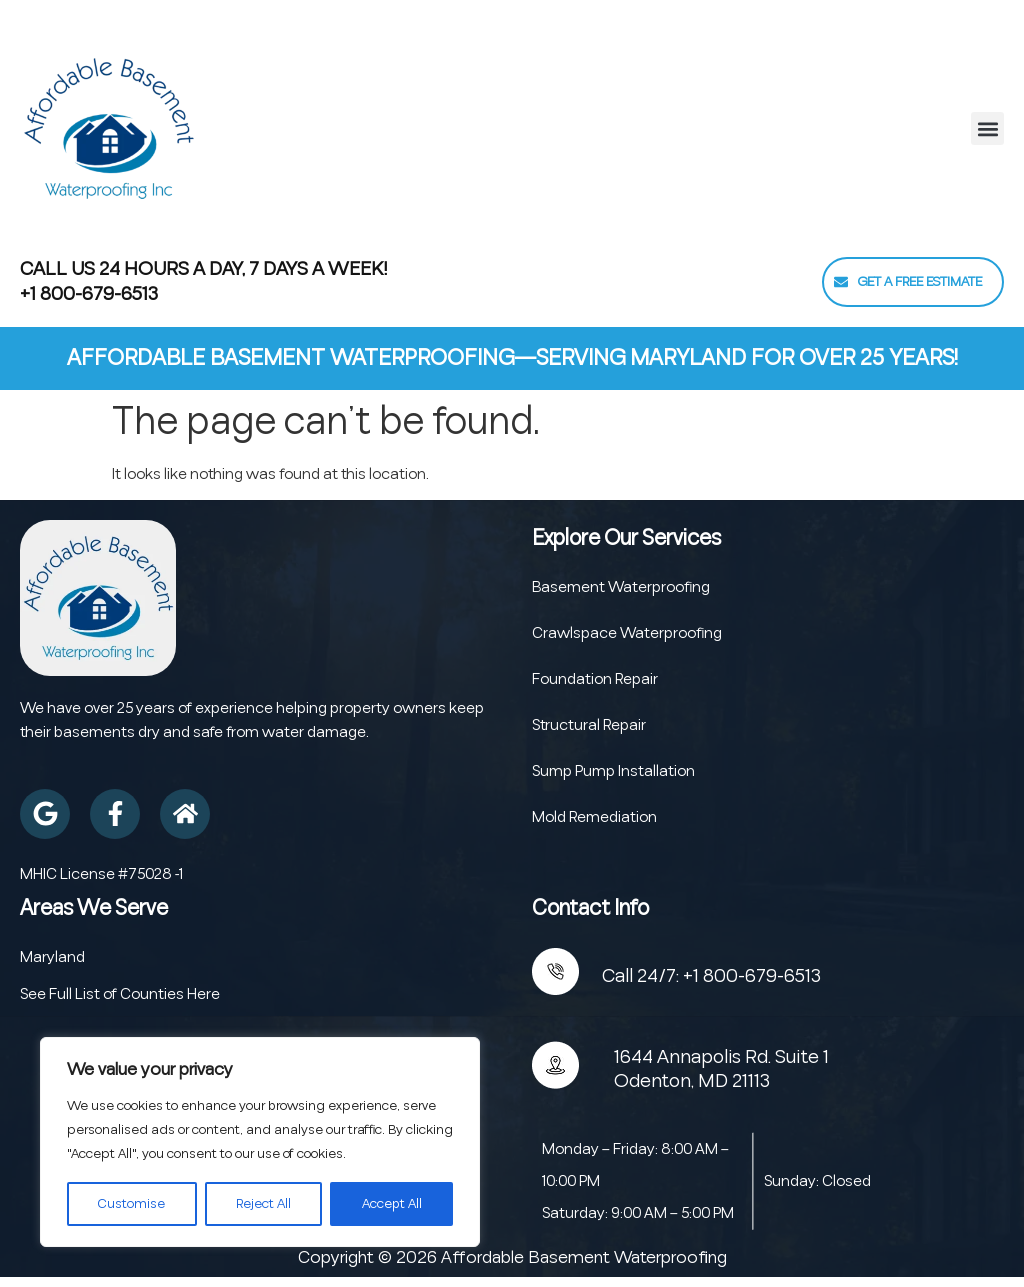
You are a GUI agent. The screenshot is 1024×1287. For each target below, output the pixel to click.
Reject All (262, 1204)
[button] (987, 128)
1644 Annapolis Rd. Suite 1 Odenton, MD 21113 (721, 1069)
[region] (260, 1142)
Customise (131, 1204)
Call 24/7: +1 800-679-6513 (711, 976)
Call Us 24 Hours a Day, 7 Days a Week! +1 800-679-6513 (203, 281)
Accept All (391, 1204)
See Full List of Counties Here (120, 994)
